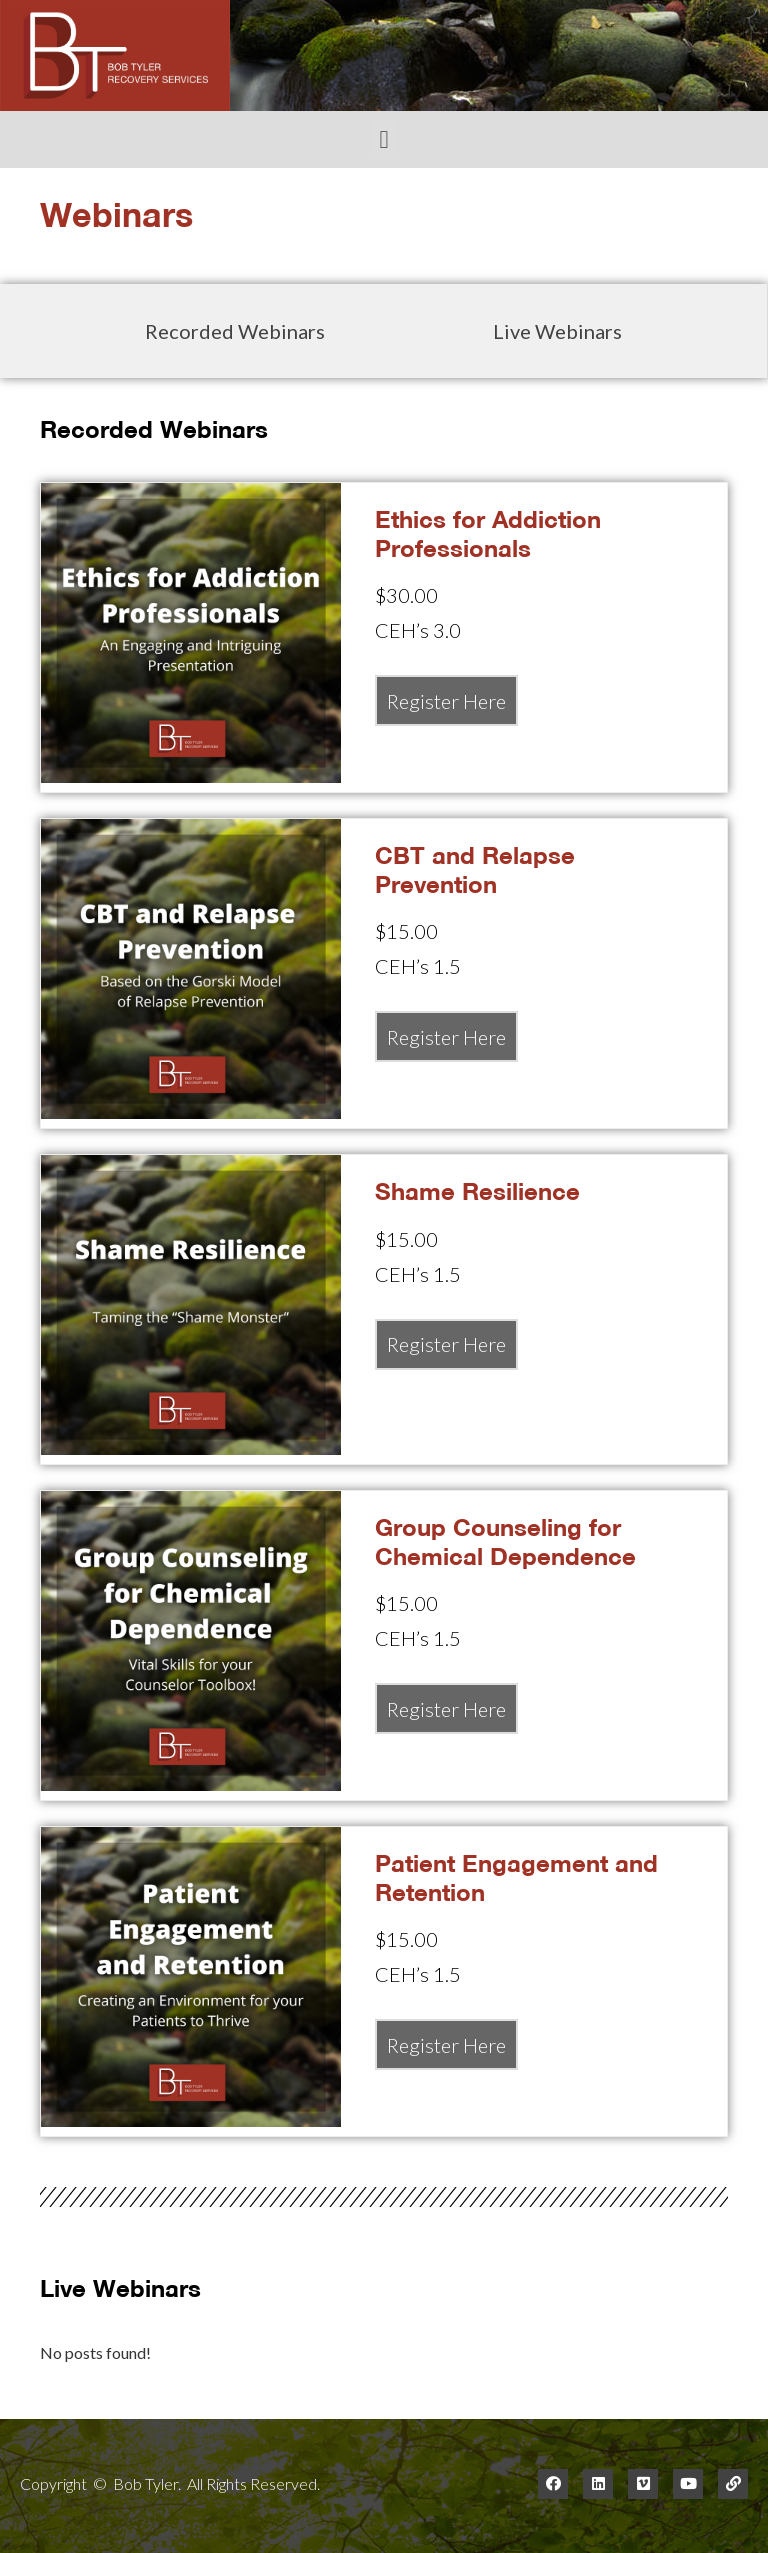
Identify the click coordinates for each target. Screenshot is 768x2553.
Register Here (446, 701)
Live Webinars (557, 331)
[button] (384, 140)
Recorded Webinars (235, 331)
